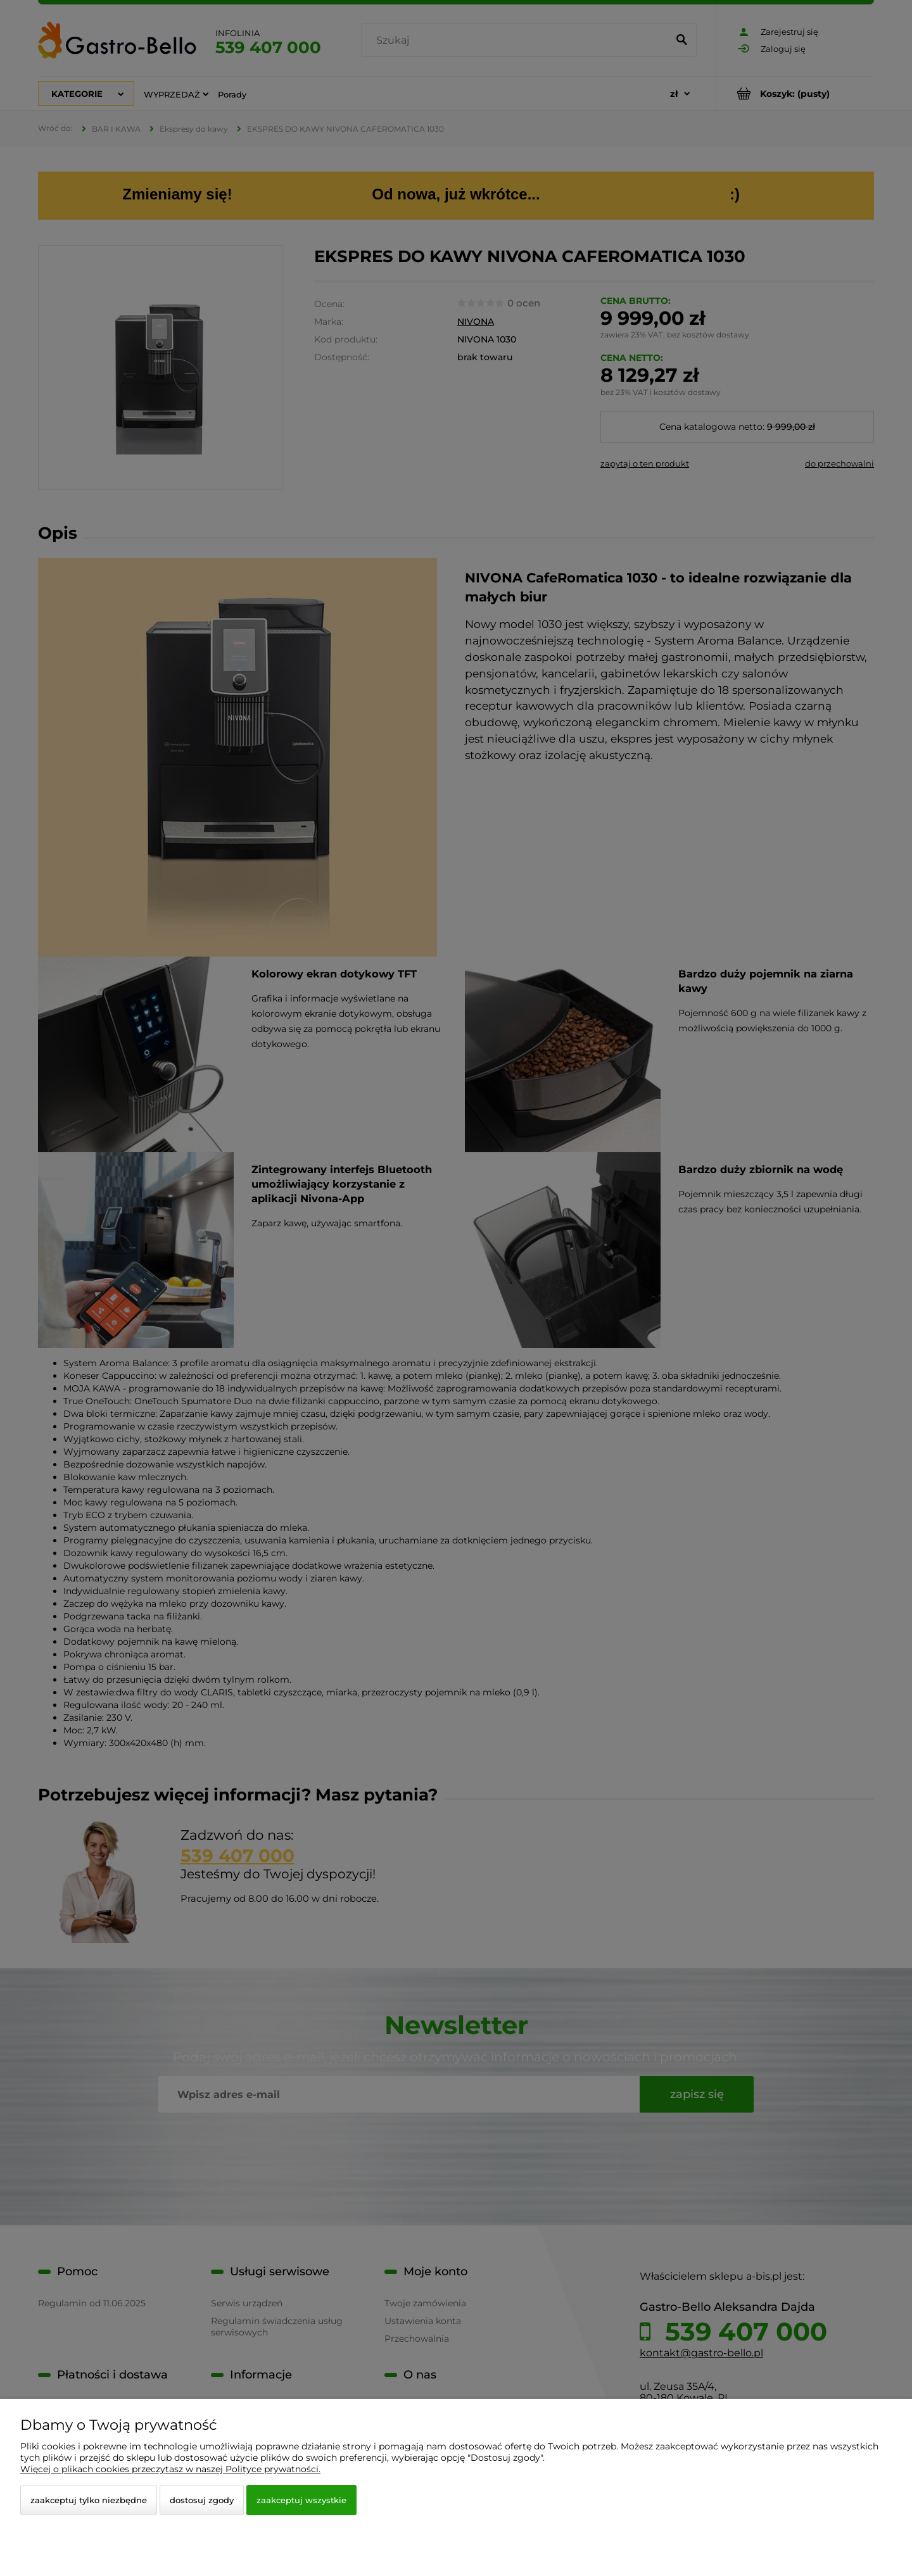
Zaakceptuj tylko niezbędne (88, 2500)
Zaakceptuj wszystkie (301, 2500)
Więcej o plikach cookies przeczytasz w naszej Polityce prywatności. (170, 2469)
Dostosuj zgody (202, 2500)
